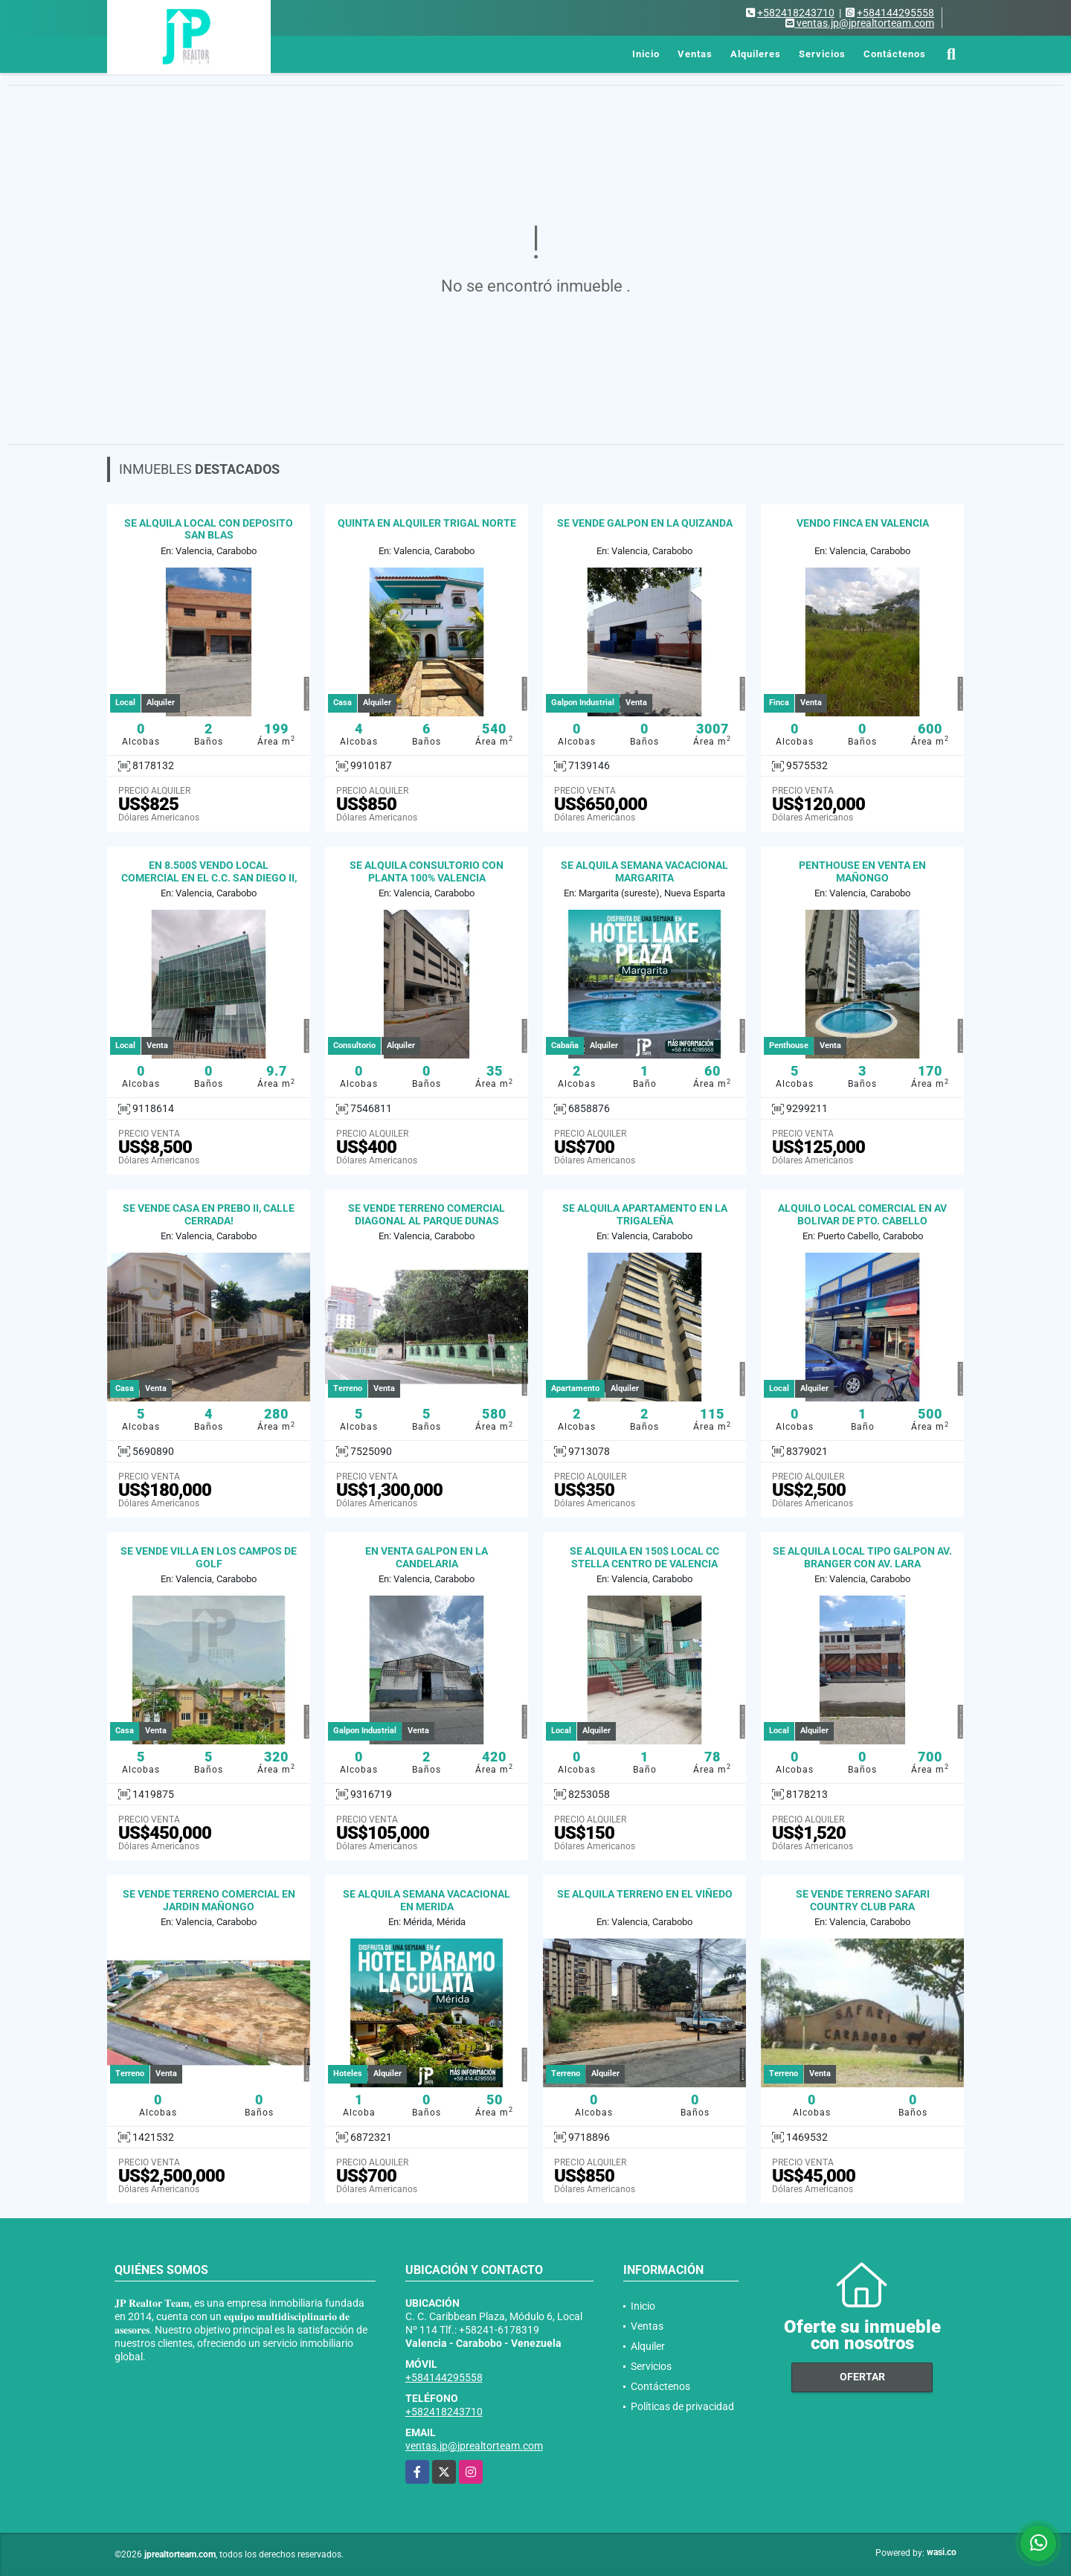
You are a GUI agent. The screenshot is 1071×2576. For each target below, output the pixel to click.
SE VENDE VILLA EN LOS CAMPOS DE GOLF (208, 1557)
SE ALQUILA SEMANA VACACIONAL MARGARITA (644, 871)
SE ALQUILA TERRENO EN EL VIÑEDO (645, 1894)
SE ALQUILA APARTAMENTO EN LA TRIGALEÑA (644, 1214)
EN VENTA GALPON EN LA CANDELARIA (426, 1557)
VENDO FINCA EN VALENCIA (863, 523)
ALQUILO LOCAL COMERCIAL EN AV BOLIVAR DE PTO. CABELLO (862, 1214)
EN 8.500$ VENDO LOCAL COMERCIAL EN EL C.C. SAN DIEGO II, (209, 871)
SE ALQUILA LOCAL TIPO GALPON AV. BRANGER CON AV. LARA (862, 1557)
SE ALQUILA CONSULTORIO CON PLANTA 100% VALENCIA (427, 871)
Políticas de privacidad (682, 2406)
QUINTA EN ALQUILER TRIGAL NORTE (427, 523)
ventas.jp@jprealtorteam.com (474, 2446)
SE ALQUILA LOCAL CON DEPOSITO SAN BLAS (208, 529)
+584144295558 (895, 13)
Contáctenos (894, 54)
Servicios (822, 54)
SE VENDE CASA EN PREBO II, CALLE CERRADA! (209, 1214)
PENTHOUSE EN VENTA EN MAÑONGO (862, 871)
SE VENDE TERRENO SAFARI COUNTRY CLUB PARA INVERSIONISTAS (863, 1906)
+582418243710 (795, 13)
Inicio (646, 54)
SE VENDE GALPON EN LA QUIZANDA (645, 523)
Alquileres (755, 54)
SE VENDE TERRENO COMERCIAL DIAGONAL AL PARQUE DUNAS (426, 1214)
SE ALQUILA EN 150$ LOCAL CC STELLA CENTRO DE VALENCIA (644, 1557)
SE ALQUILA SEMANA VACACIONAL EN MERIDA (426, 1900)
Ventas (695, 54)
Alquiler (648, 2346)
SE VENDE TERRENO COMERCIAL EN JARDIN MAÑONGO (209, 1900)
